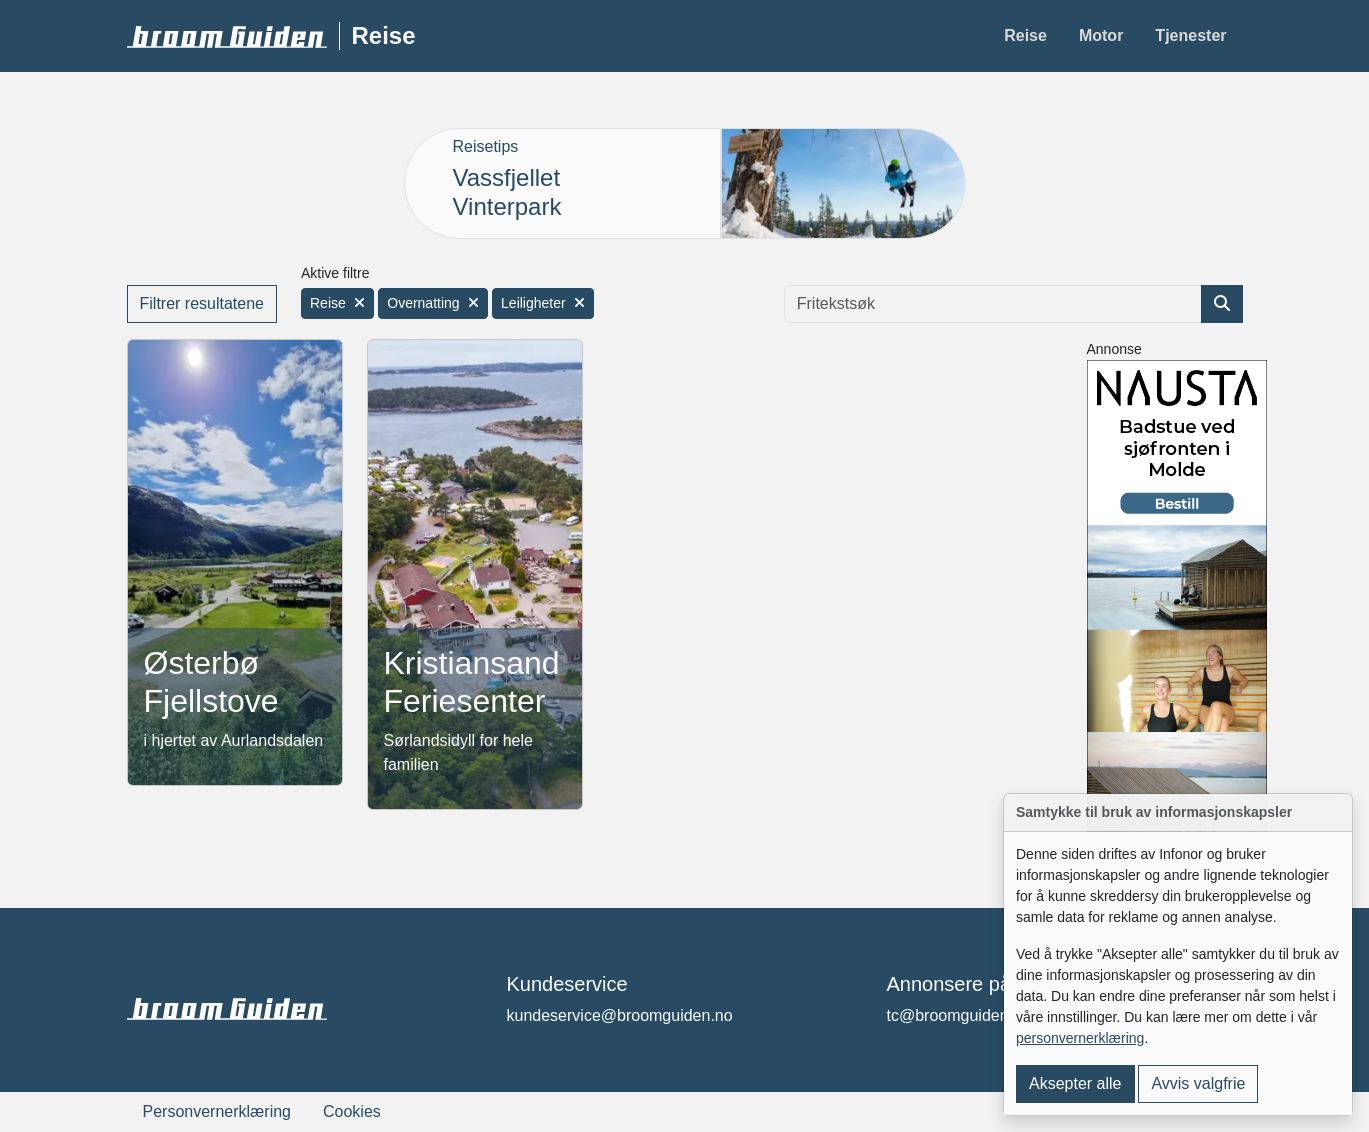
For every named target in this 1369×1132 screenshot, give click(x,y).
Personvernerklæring (217, 1111)
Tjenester (1190, 35)
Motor (1101, 35)
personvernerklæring (1080, 1038)
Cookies (352, 1111)
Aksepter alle (1075, 1083)
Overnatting (432, 303)
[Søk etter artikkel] (1222, 304)
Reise (1025, 35)
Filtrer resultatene (202, 303)
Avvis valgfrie (1198, 1083)
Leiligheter (543, 303)
